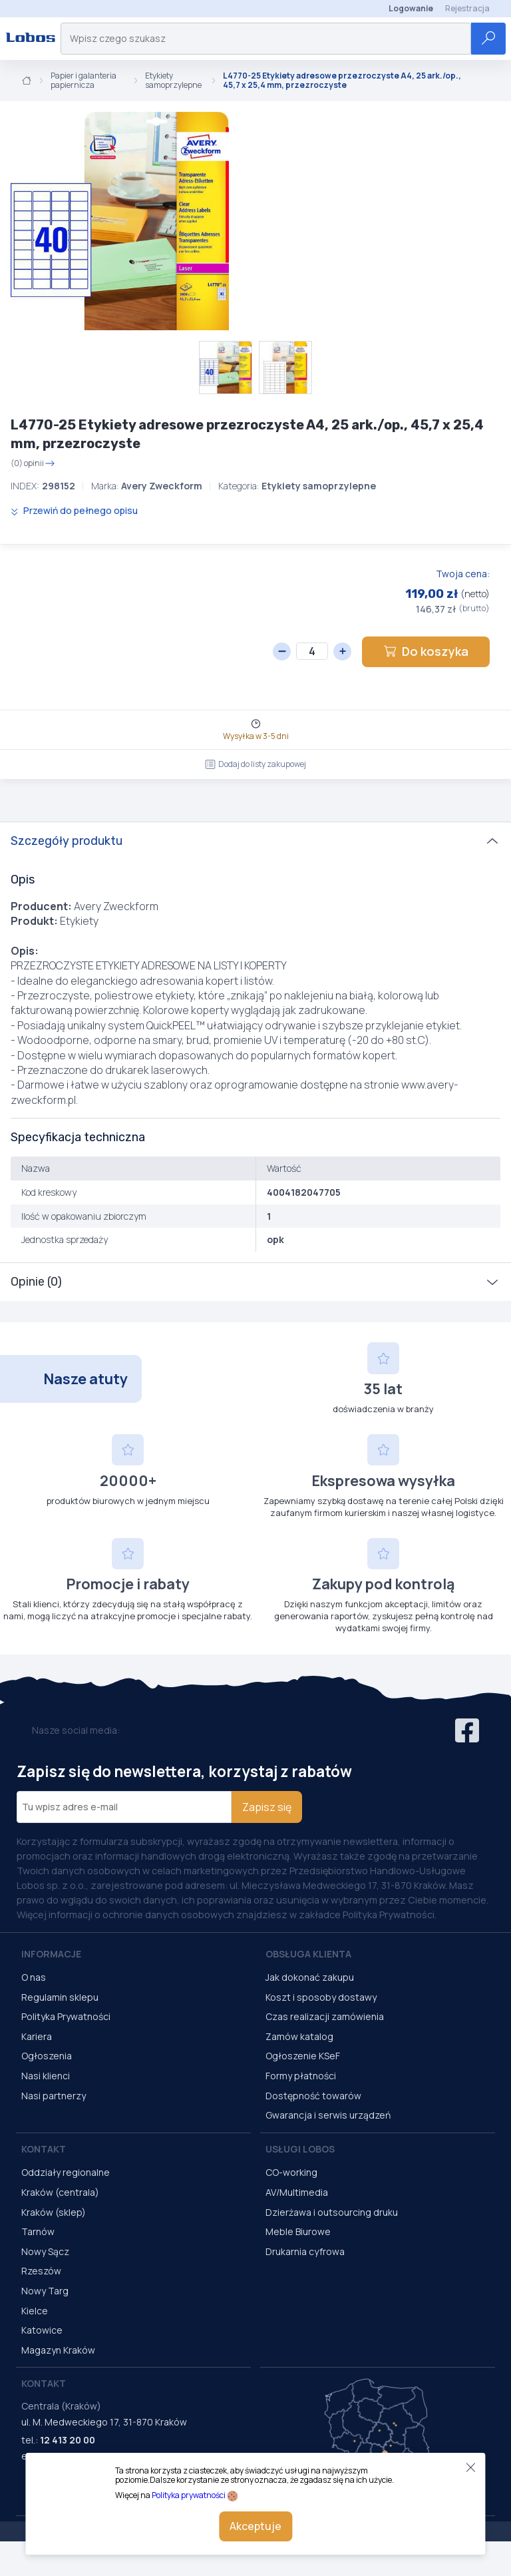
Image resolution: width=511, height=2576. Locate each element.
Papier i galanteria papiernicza (83, 81)
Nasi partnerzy (53, 2095)
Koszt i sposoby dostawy (321, 1997)
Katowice (42, 2330)
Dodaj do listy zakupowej (255, 764)
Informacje (51, 1953)
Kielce (34, 2310)
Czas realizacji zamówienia (324, 2016)
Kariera (36, 2036)
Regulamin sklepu (59, 1997)
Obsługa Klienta (308, 1953)
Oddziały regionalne (65, 2172)
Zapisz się (266, 1807)
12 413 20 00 (67, 2440)
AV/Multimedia (296, 2192)
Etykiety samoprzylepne (173, 81)
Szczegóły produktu (66, 841)
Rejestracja (467, 8)
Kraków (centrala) (60, 2192)
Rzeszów (41, 2270)
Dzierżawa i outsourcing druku (331, 2212)
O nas (33, 1977)
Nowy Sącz (45, 2251)
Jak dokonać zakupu (309, 1977)
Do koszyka (425, 651)
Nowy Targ (45, 2290)
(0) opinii (33, 463)
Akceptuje (255, 2526)
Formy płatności (300, 2075)
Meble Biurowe (298, 2231)
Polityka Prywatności (65, 2016)
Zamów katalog (299, 2036)
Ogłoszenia (46, 2055)
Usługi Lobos (300, 2149)
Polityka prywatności (189, 2495)
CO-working (291, 2172)
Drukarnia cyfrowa (305, 2251)
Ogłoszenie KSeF (302, 2055)
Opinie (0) (36, 1281)
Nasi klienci (45, 2075)
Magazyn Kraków (58, 2350)
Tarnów (38, 2231)
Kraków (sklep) (53, 2212)
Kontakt (43, 2149)
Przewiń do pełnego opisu (74, 510)
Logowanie (411, 8)
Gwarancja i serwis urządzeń (328, 2115)
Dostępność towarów (313, 2095)
